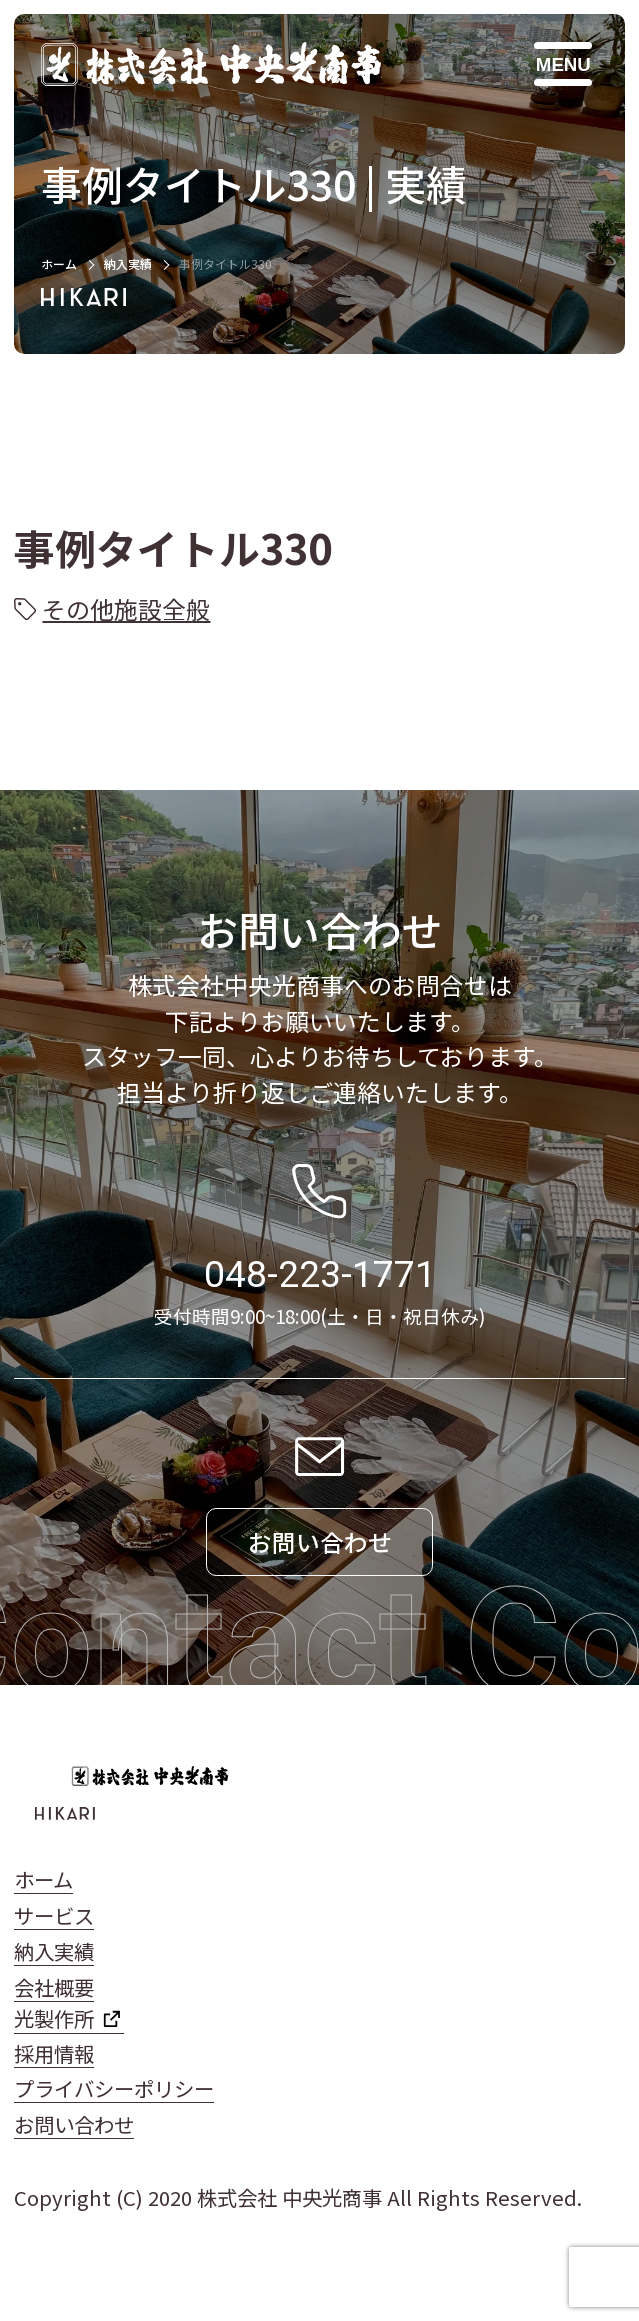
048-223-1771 (320, 1274)
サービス (54, 1915)
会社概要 (54, 1987)
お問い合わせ (74, 2124)
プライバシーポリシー (114, 2088)
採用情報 (54, 2053)
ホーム (59, 263)
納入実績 (128, 263)
